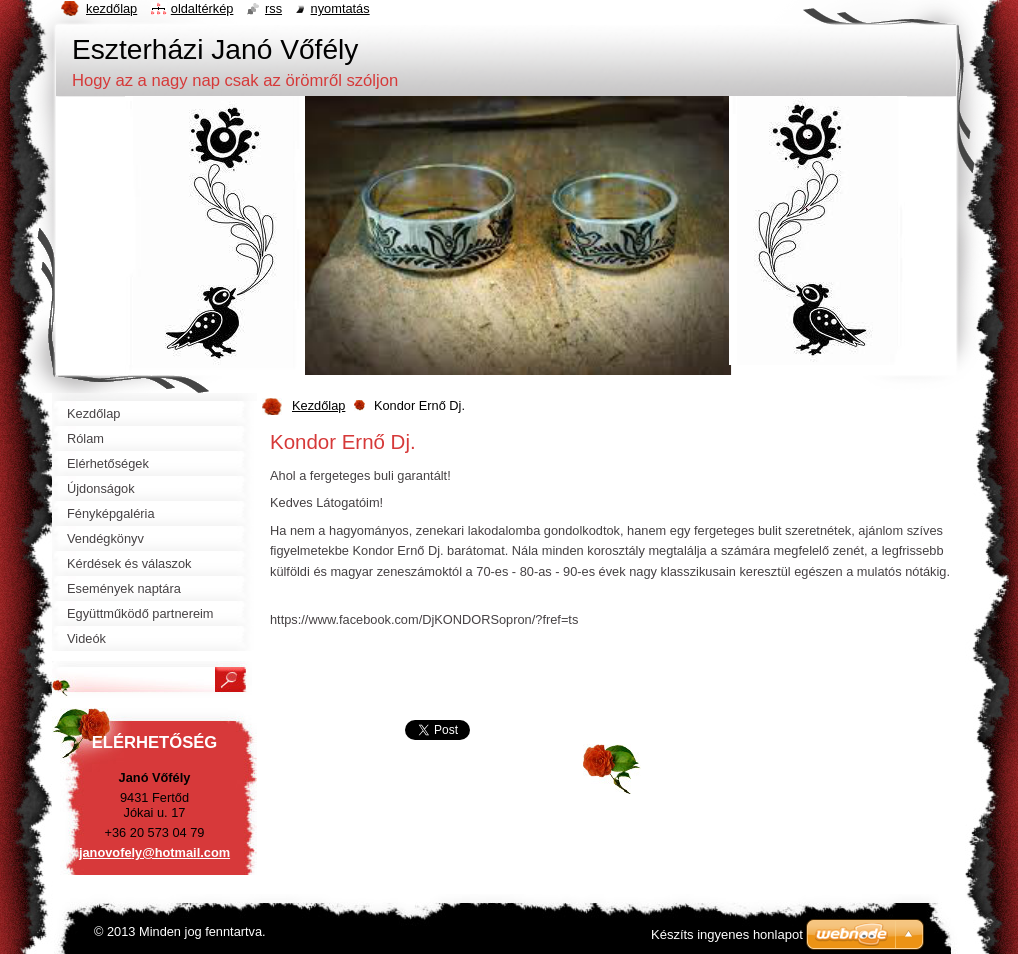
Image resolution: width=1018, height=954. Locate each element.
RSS (273, 8)
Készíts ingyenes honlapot (727, 934)
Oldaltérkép (202, 8)
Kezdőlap (318, 405)
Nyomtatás (340, 8)
